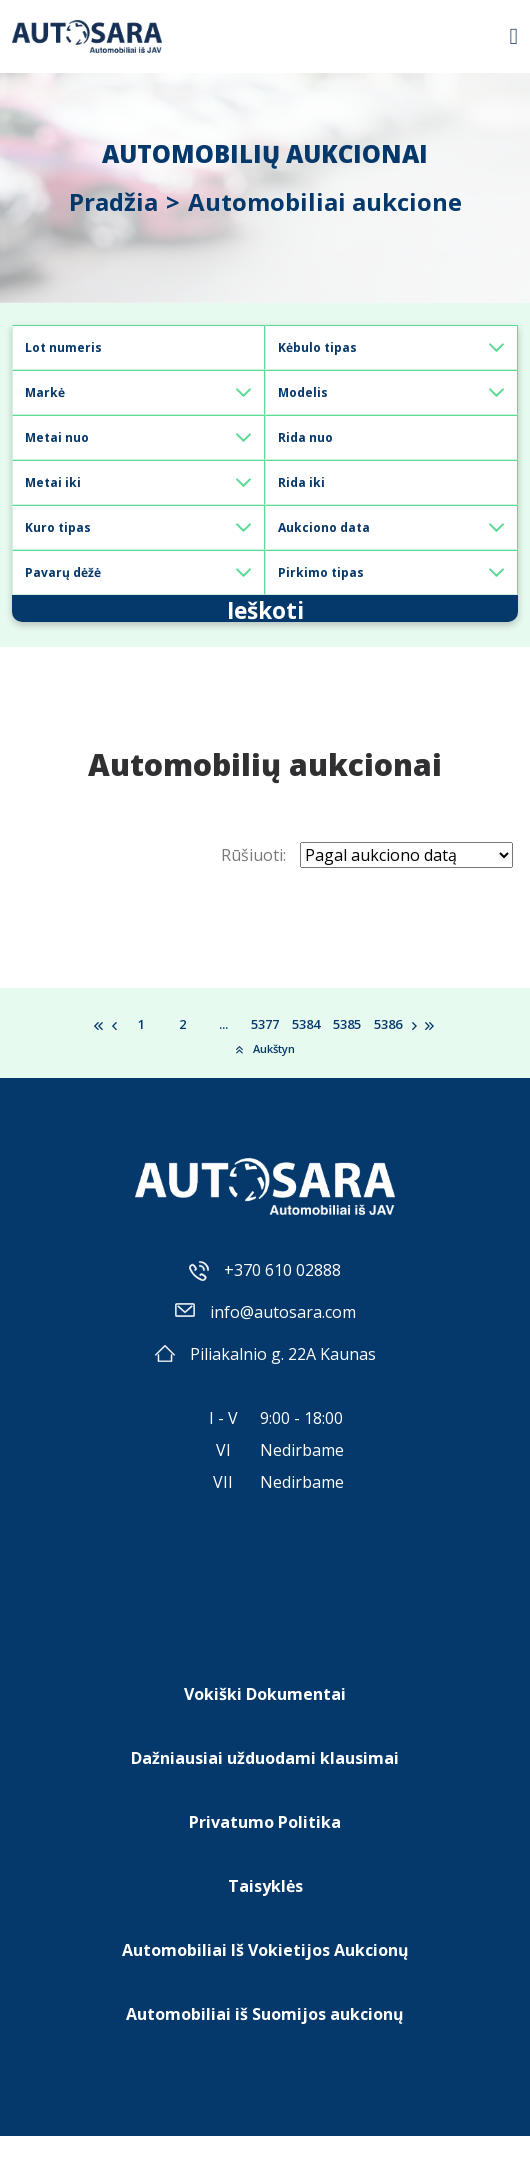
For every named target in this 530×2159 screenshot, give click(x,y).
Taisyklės (265, 1909)
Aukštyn (265, 1071)
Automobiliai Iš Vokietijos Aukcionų (265, 1973)
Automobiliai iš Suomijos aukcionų (265, 2037)
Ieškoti (265, 619)
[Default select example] (391, 347)
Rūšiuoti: (253, 878)
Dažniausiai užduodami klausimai (265, 1781)
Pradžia (113, 201)
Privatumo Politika (265, 1845)
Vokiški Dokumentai (265, 1717)
